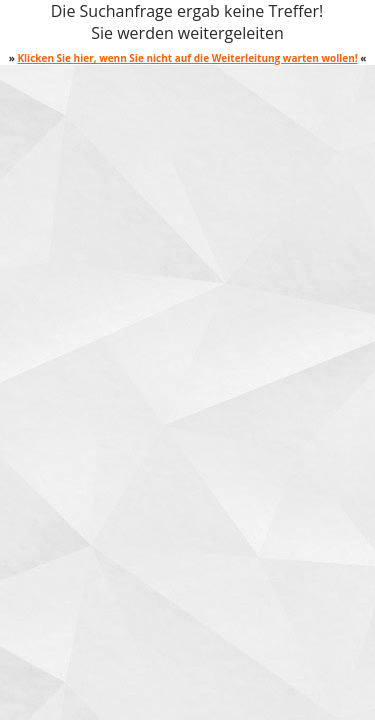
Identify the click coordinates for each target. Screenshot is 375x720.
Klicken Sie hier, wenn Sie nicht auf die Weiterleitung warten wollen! (187, 58)
